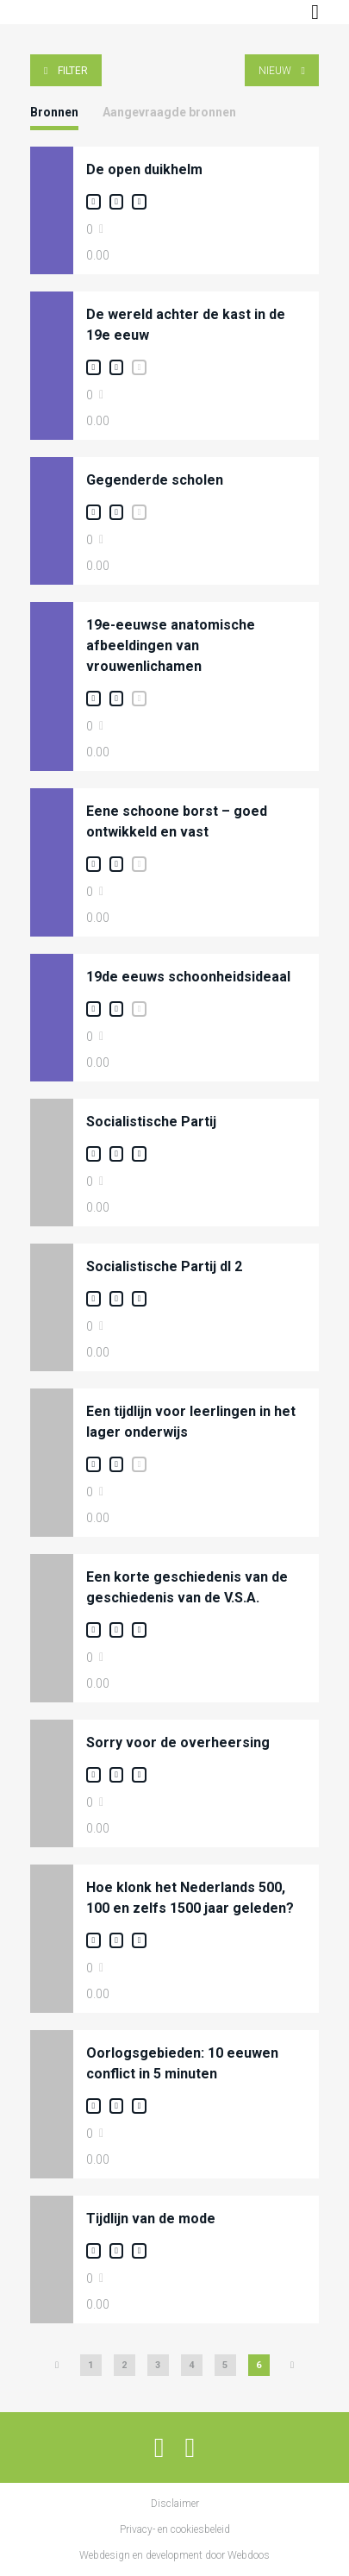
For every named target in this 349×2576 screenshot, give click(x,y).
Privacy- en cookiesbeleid (175, 2529)
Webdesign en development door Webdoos (174, 2555)
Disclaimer (175, 2504)
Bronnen (54, 112)
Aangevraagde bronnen (169, 112)
